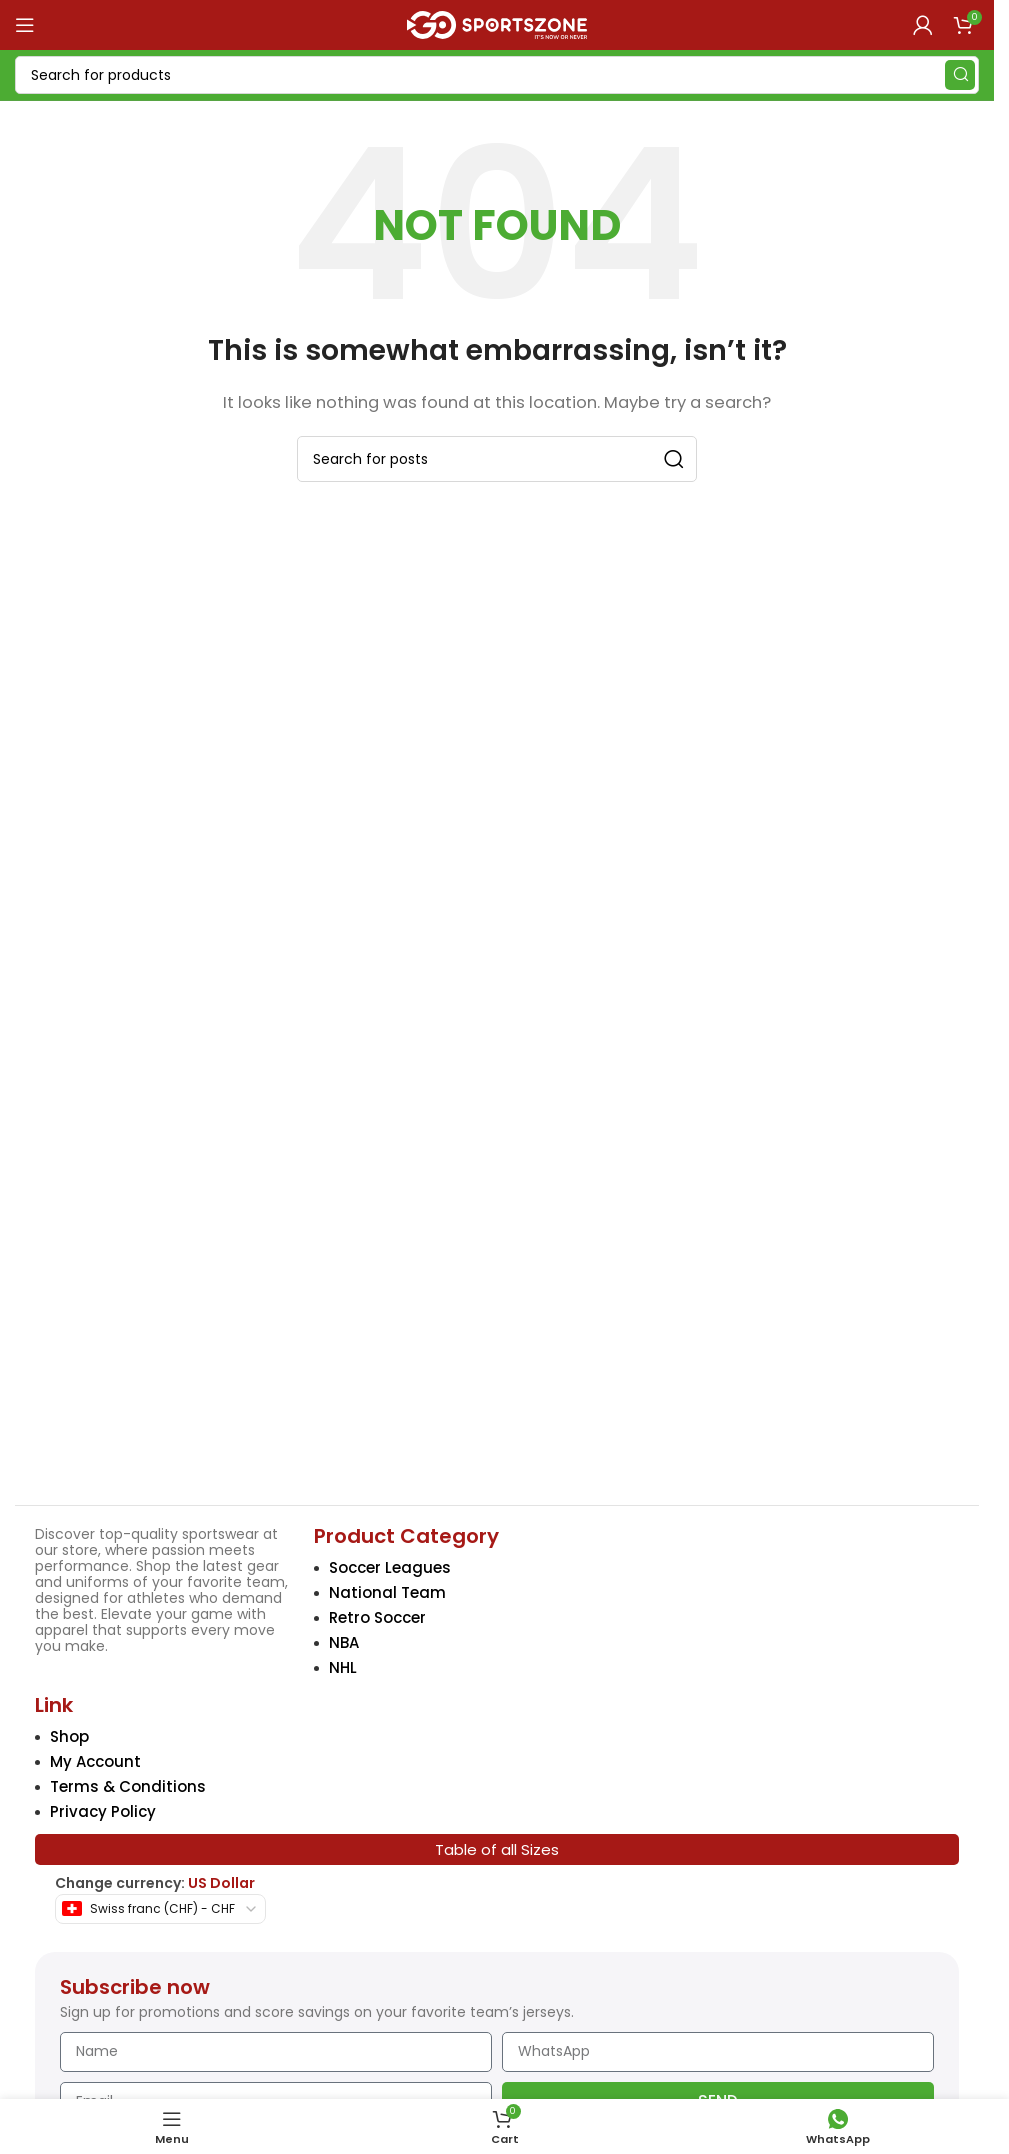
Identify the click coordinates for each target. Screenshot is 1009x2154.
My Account (95, 1761)
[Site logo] (497, 23)
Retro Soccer (377, 1617)
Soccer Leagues (390, 1567)
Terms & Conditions (128, 1786)
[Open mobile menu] (25, 25)
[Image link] (153, 1345)
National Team (387, 1592)
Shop (69, 1736)
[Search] (497, 75)
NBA (344, 1642)
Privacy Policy (103, 1811)
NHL (343, 1667)
